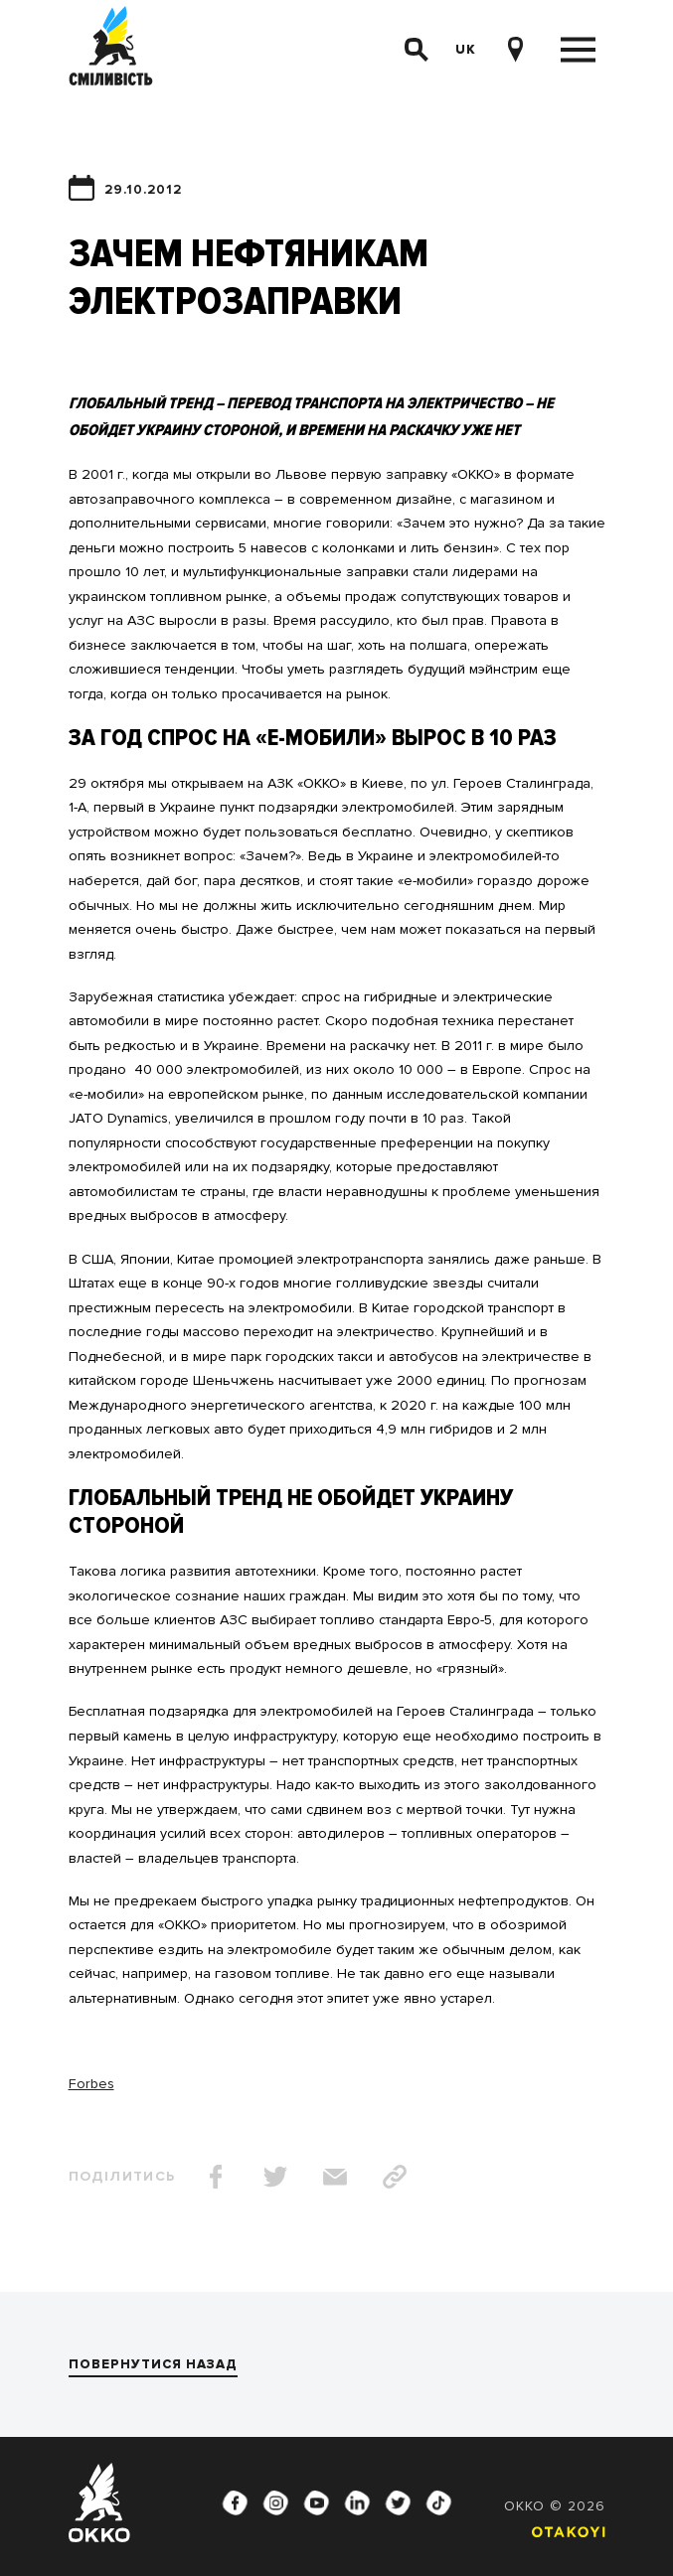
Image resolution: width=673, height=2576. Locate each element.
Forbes (91, 2083)
